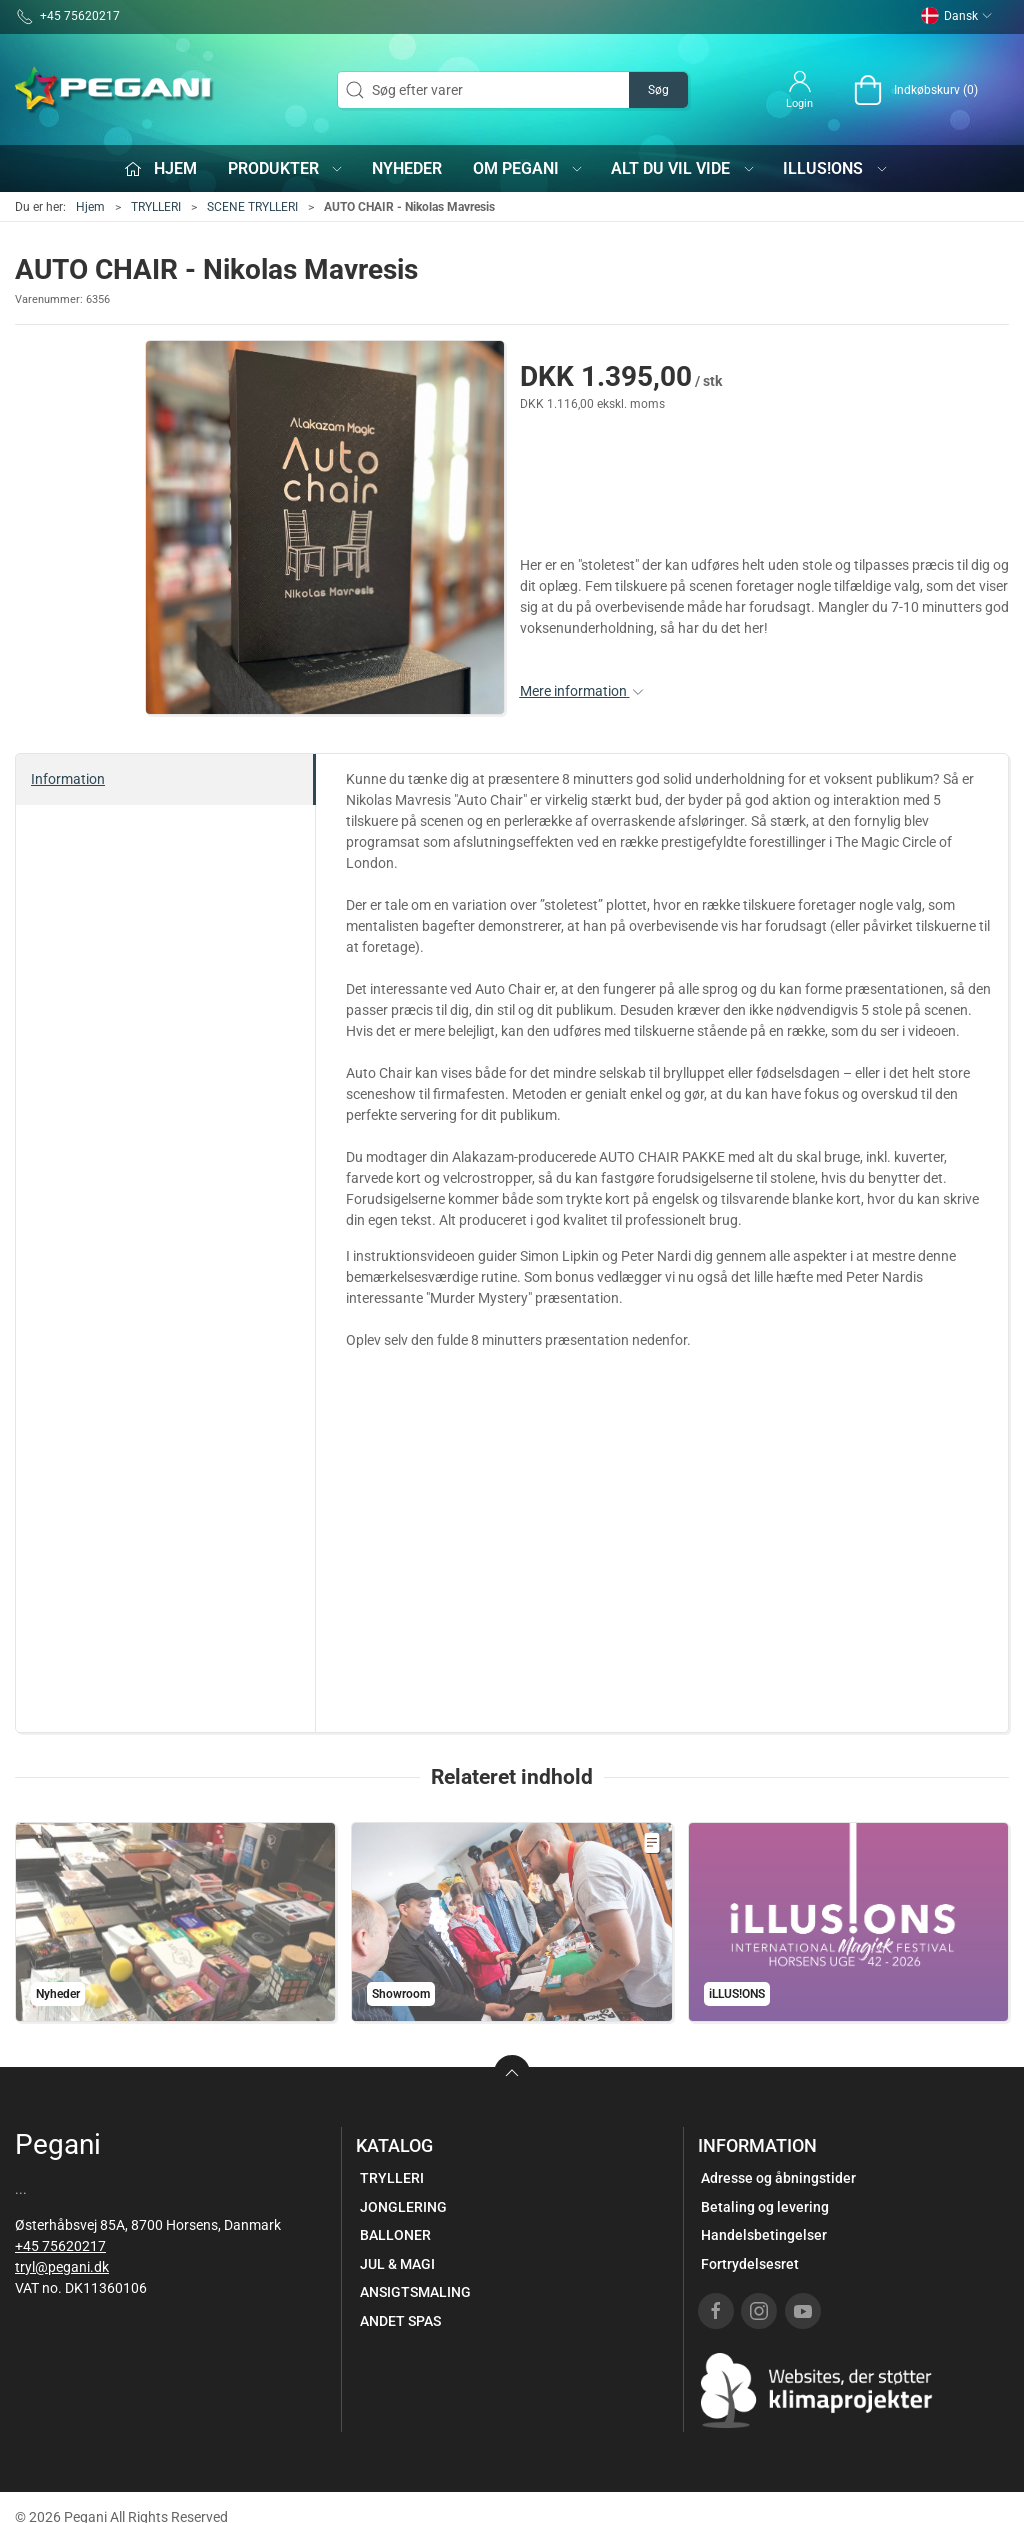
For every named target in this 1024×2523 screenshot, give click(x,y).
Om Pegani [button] (529, 168)
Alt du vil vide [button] (683, 168)
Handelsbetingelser (764, 2235)
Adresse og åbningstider (778, 2178)
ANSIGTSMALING (415, 2292)
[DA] (115, 90)
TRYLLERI (156, 207)
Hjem (90, 207)
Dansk (957, 16)
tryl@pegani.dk (62, 2267)
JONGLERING (403, 2207)
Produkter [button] (286, 168)
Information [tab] (68, 779)
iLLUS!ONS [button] (836, 168)
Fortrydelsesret (750, 2264)
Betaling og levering (765, 2207)
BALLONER (395, 2235)
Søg (658, 90)
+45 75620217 (60, 2246)
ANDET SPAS (400, 2321)
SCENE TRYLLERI (252, 207)
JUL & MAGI (397, 2264)
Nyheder (407, 168)
